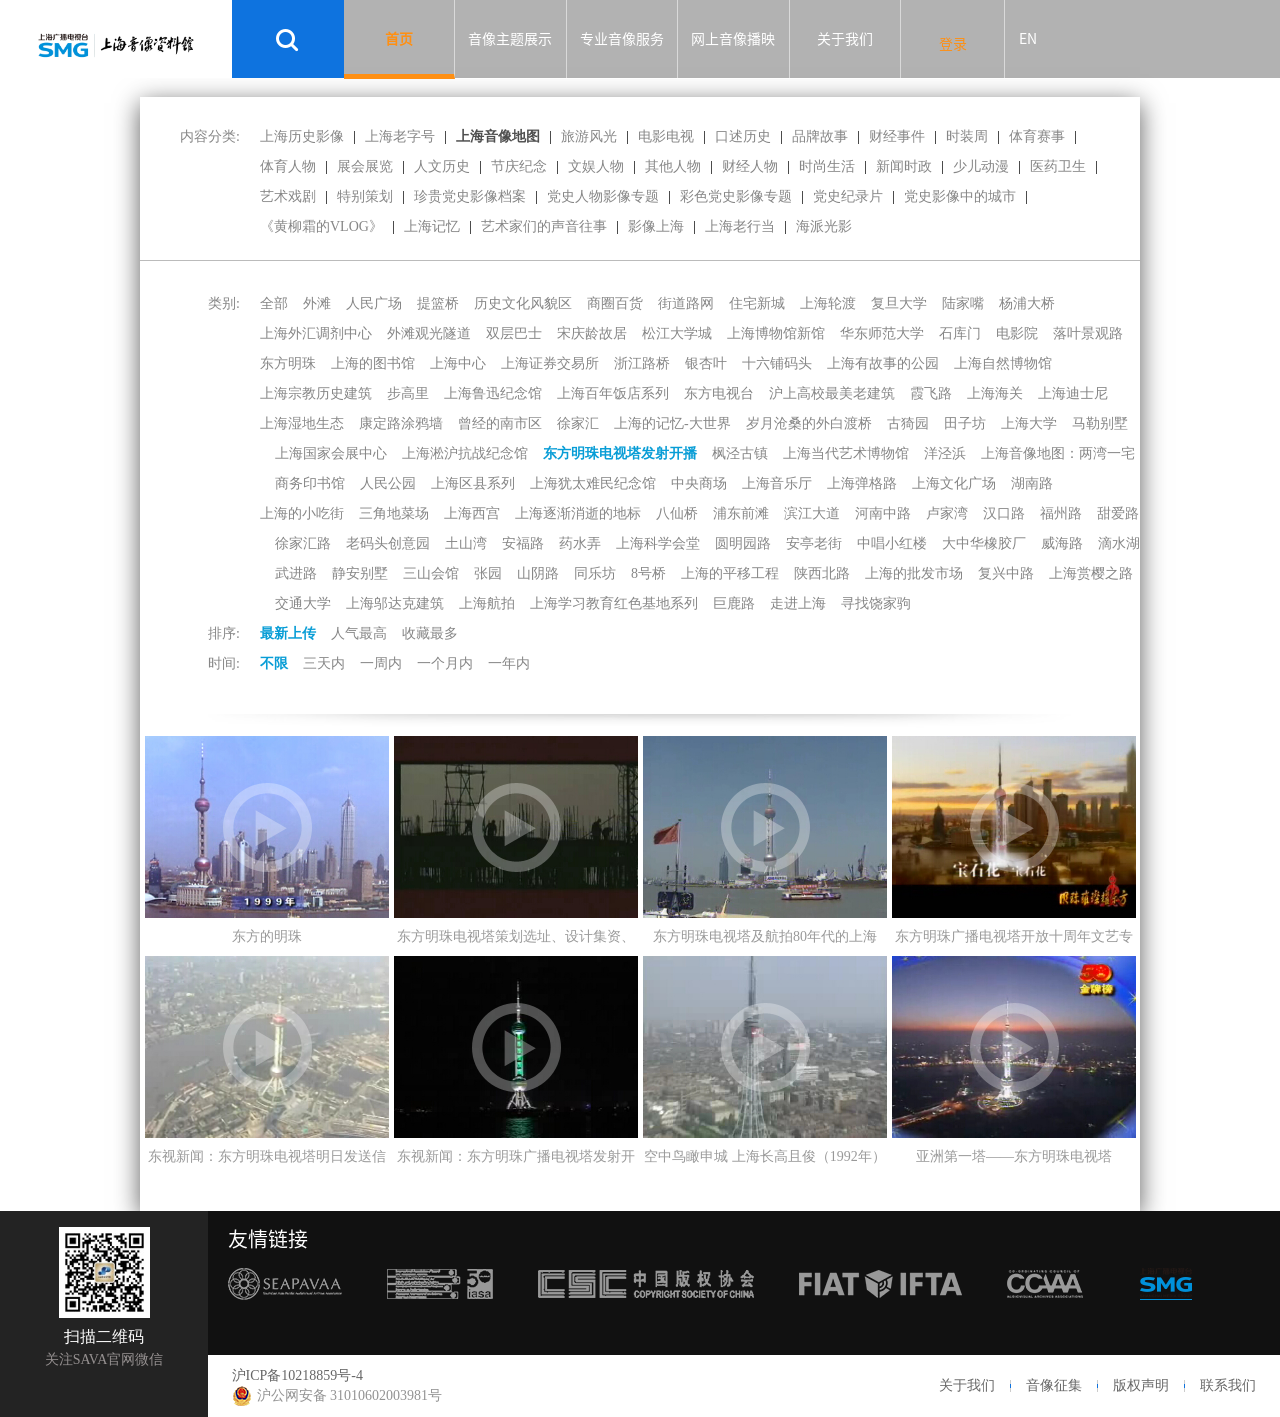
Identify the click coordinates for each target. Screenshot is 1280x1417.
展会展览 (365, 166)
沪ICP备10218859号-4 (297, 1375)
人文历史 (442, 166)
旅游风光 (589, 136)
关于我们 (845, 39)
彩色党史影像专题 (736, 196)
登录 (953, 44)
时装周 (967, 136)
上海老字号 (400, 136)
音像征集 (1054, 1385)
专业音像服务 (622, 39)
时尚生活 (827, 166)
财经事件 (897, 136)
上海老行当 (740, 226)
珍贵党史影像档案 (470, 196)
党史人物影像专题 (603, 196)
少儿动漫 (981, 166)
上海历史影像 (302, 136)
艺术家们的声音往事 (544, 226)
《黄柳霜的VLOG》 (321, 226)
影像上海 (656, 226)
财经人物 (750, 166)
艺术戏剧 (288, 196)
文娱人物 (596, 166)
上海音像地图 (498, 136)
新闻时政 (904, 166)
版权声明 (1141, 1385)
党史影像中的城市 (960, 196)
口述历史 (743, 136)
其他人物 (673, 166)
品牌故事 (820, 136)
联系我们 (1228, 1385)
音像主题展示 (510, 39)
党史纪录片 (848, 196)
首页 (399, 39)
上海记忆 (432, 226)
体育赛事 (1037, 136)
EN (1028, 39)
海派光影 (824, 226)
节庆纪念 (519, 166)
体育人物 (288, 166)
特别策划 (365, 196)
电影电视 (666, 136)
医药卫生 (1058, 166)
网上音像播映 (733, 39)
